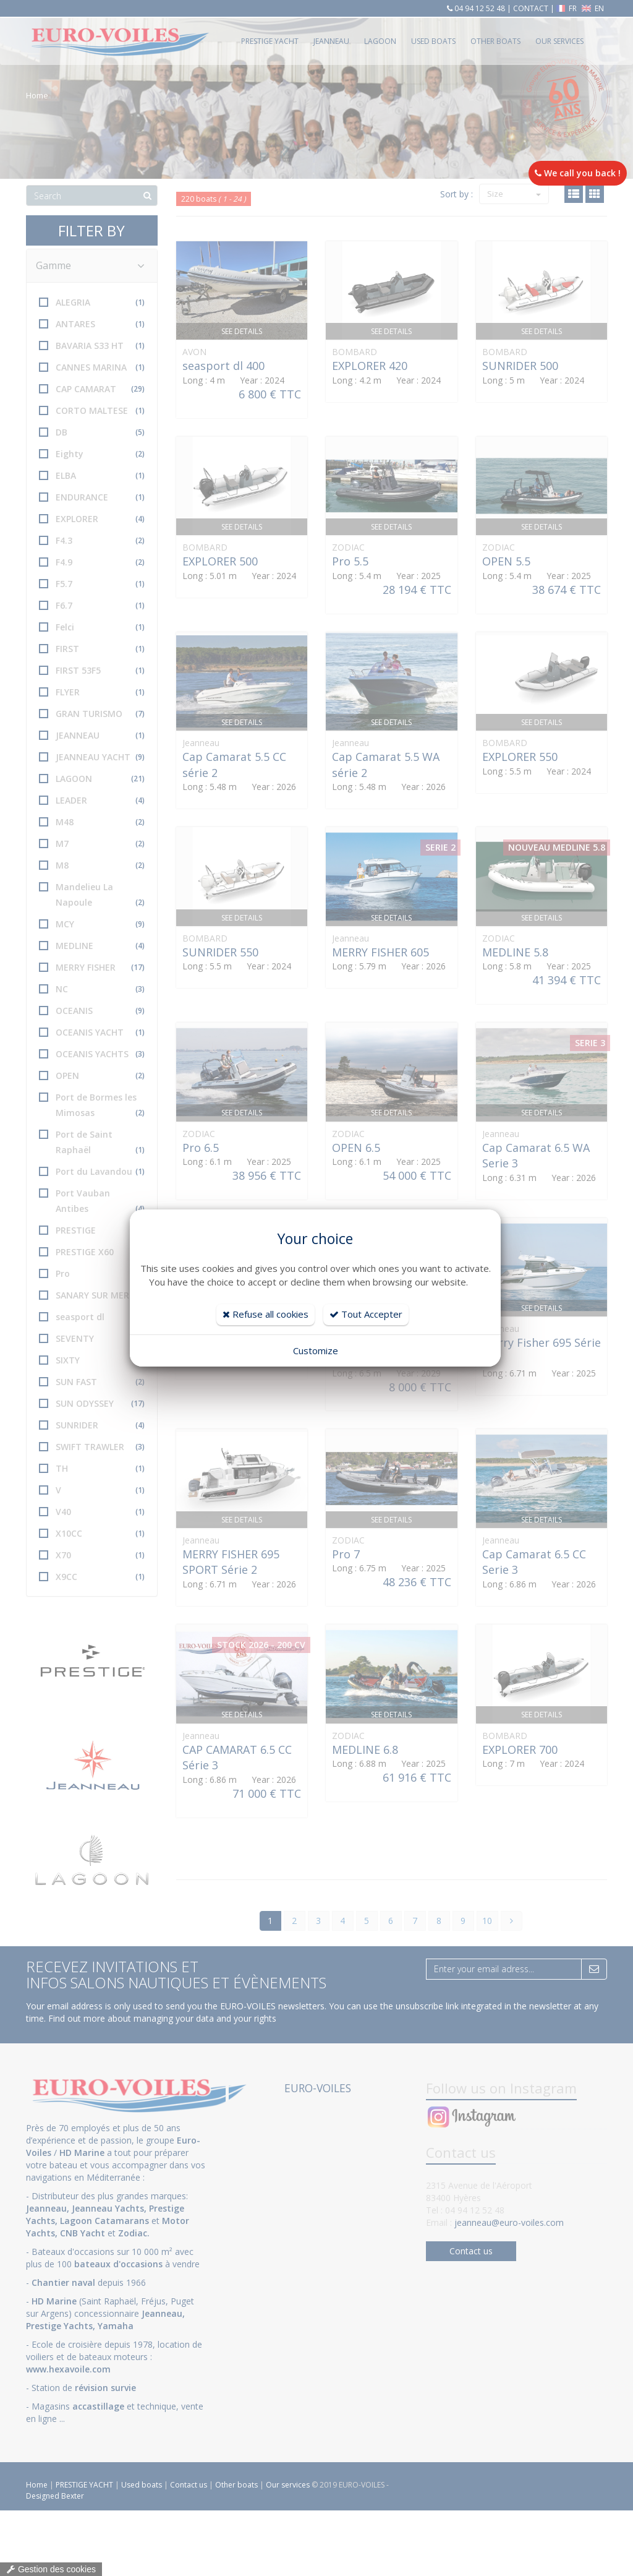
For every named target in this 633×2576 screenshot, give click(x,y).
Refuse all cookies (265, 1314)
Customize (315, 1350)
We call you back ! (578, 173)
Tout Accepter (365, 1314)
